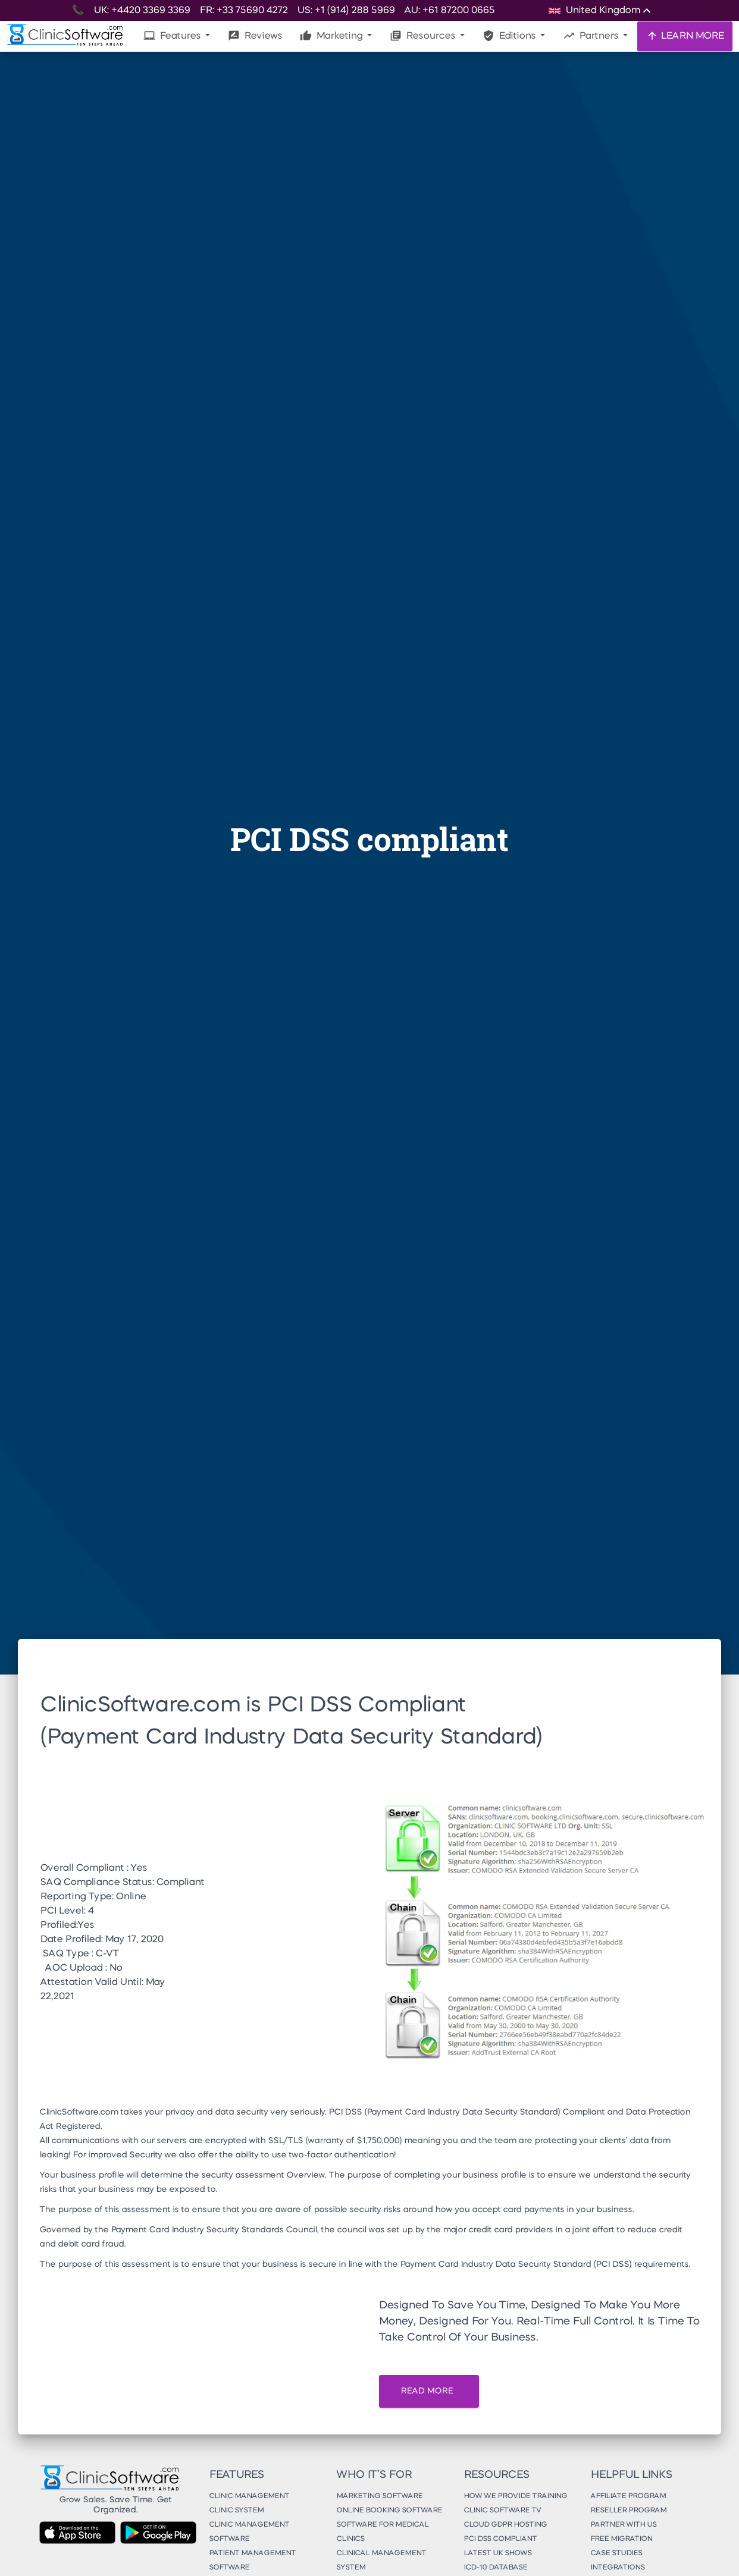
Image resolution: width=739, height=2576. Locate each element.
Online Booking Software (389, 2510)
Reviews (255, 36)
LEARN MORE (685, 36)
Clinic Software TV (502, 2510)
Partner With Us (623, 2524)
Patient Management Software (252, 2560)
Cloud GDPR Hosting (505, 2524)
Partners (592, 36)
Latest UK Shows (497, 2553)
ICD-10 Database (495, 2567)
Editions (510, 36)
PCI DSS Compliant (500, 2539)
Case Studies (616, 2553)
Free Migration (621, 2539)
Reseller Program (628, 2510)
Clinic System (236, 2510)
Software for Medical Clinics (382, 2532)
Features (173, 36)
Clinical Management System (381, 2560)
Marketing (332, 36)
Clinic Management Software (249, 2532)
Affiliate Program (628, 2496)
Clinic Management (249, 2496)
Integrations (617, 2567)
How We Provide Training (515, 2496)
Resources (424, 36)
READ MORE (429, 2391)
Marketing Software (379, 2496)
